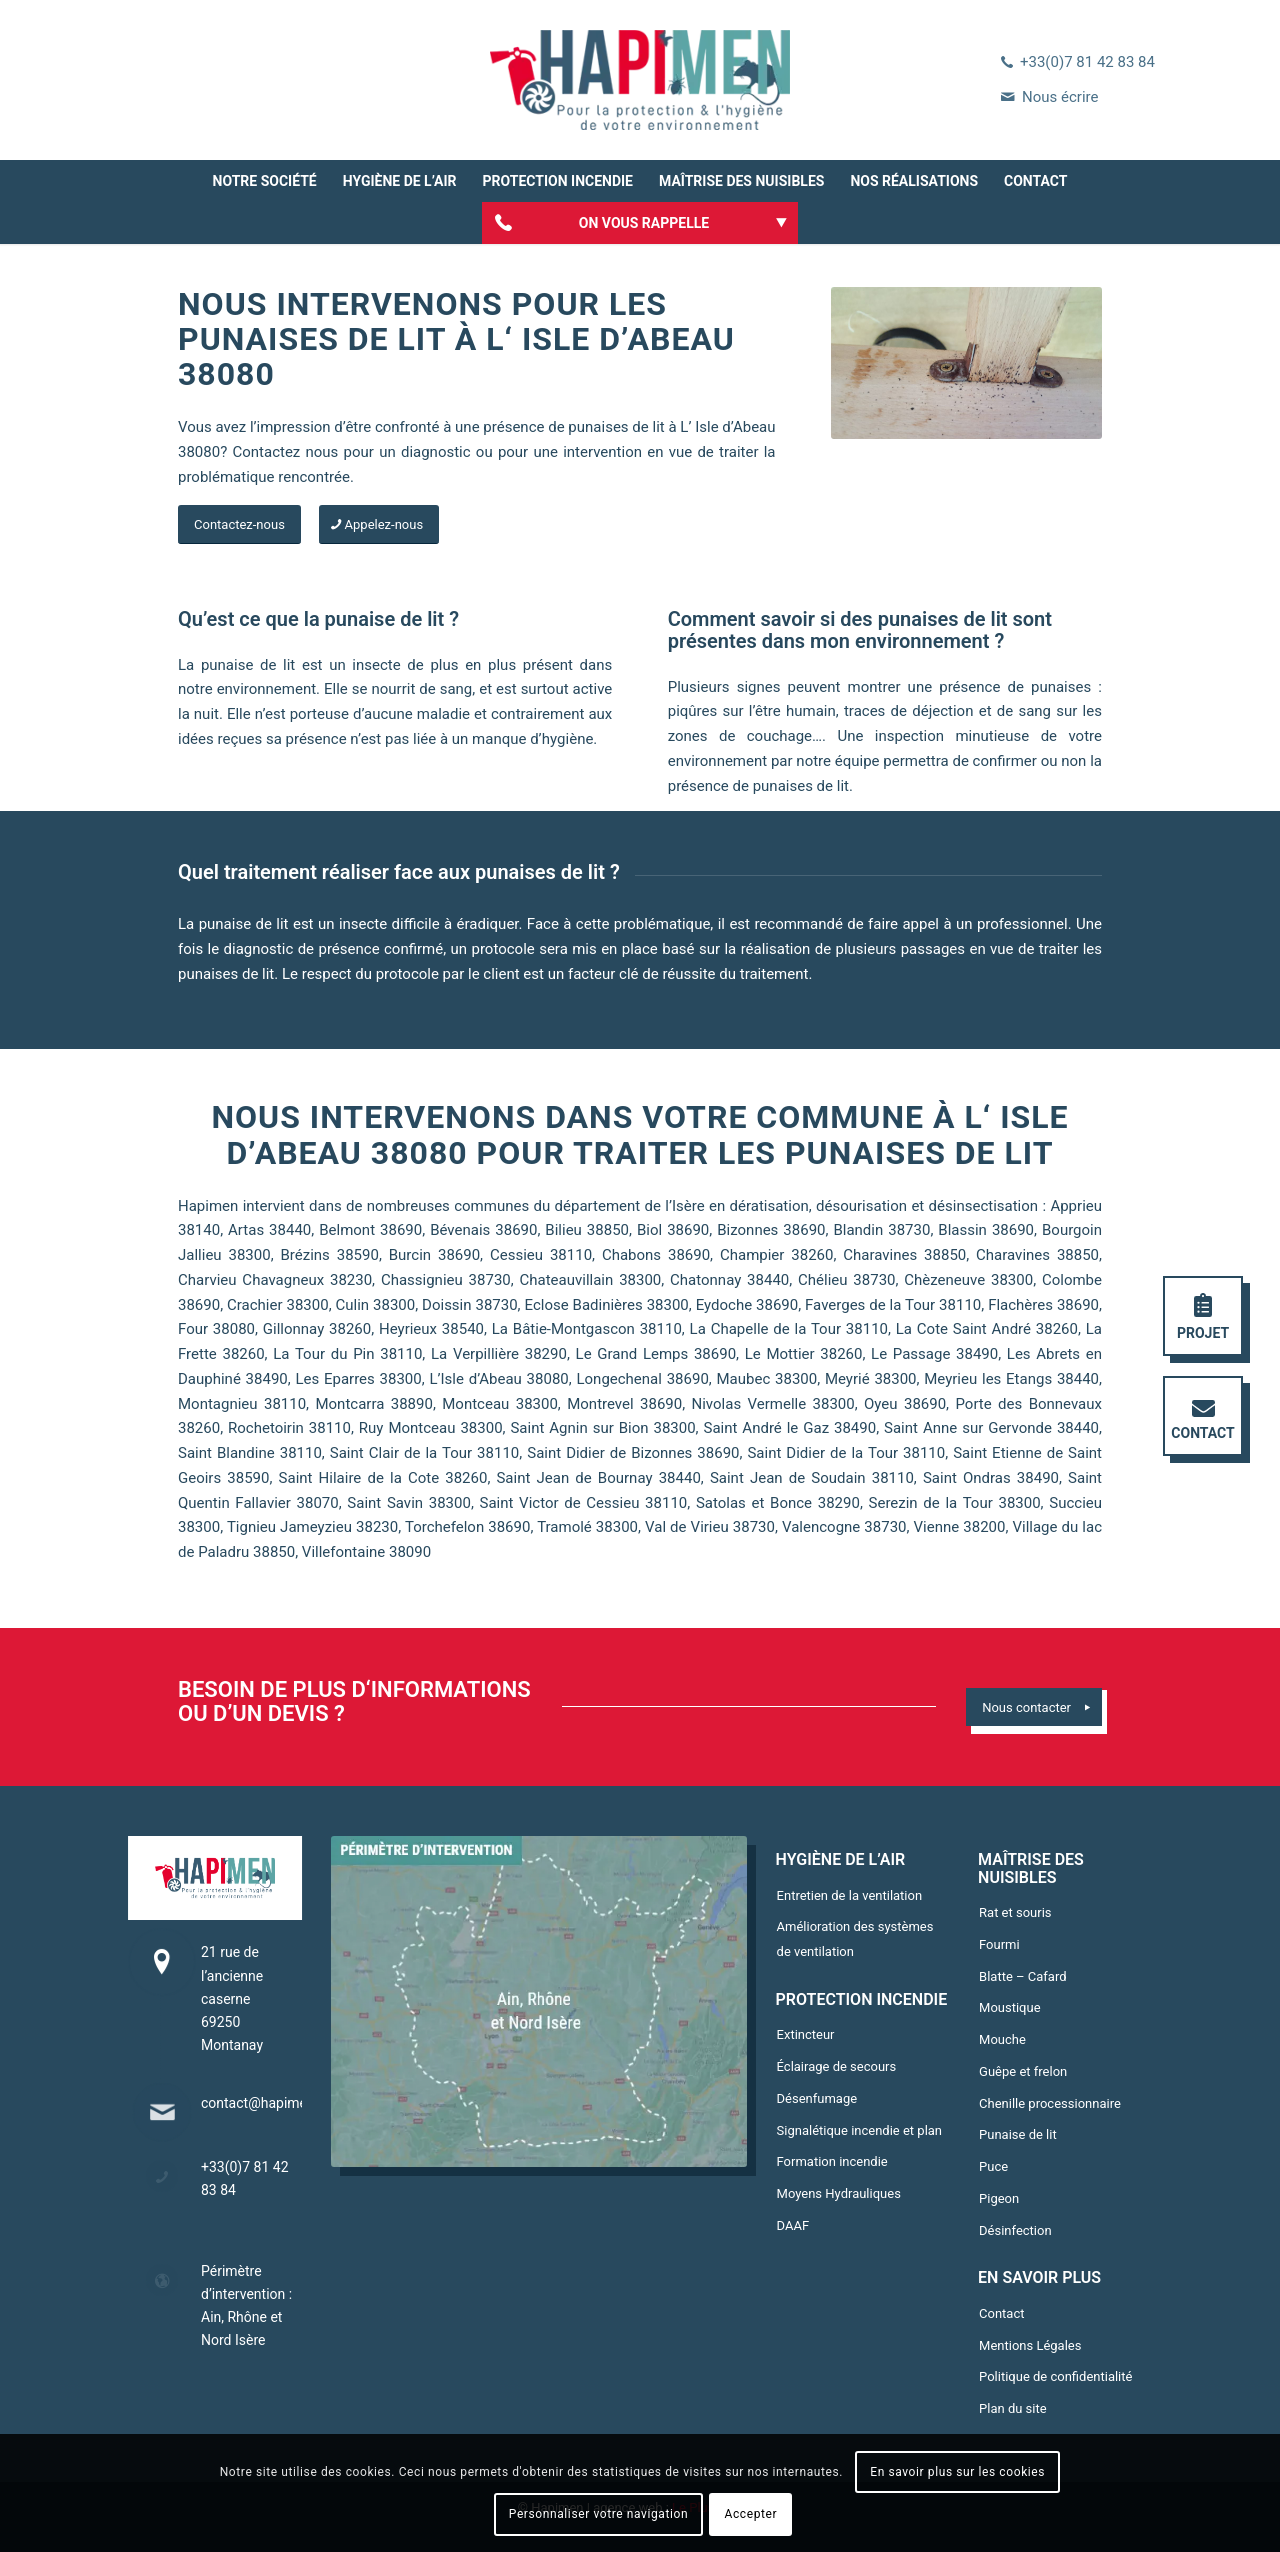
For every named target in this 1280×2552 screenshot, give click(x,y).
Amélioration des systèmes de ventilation (855, 1939)
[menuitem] (265, 181)
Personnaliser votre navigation (598, 2514)
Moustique (1010, 2007)
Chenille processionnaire (1050, 2103)
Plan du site (1013, 2408)
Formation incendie (832, 2161)
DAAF (793, 2225)
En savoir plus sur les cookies (957, 2472)
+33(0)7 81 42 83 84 (1087, 62)
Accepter (751, 2514)
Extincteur (806, 2034)
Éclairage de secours (837, 2066)
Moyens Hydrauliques (839, 2193)
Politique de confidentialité (1055, 2376)
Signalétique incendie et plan (859, 2130)
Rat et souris (1015, 1912)
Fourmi (999, 1944)
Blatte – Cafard (1022, 1976)
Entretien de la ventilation (850, 1895)
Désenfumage (817, 2098)
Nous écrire (1060, 97)
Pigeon (999, 2198)
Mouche (1002, 2039)
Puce (993, 2166)
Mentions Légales (1030, 2345)
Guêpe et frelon (1023, 2071)
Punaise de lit (1018, 2134)
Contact (1001, 2313)
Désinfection (1015, 2230)
